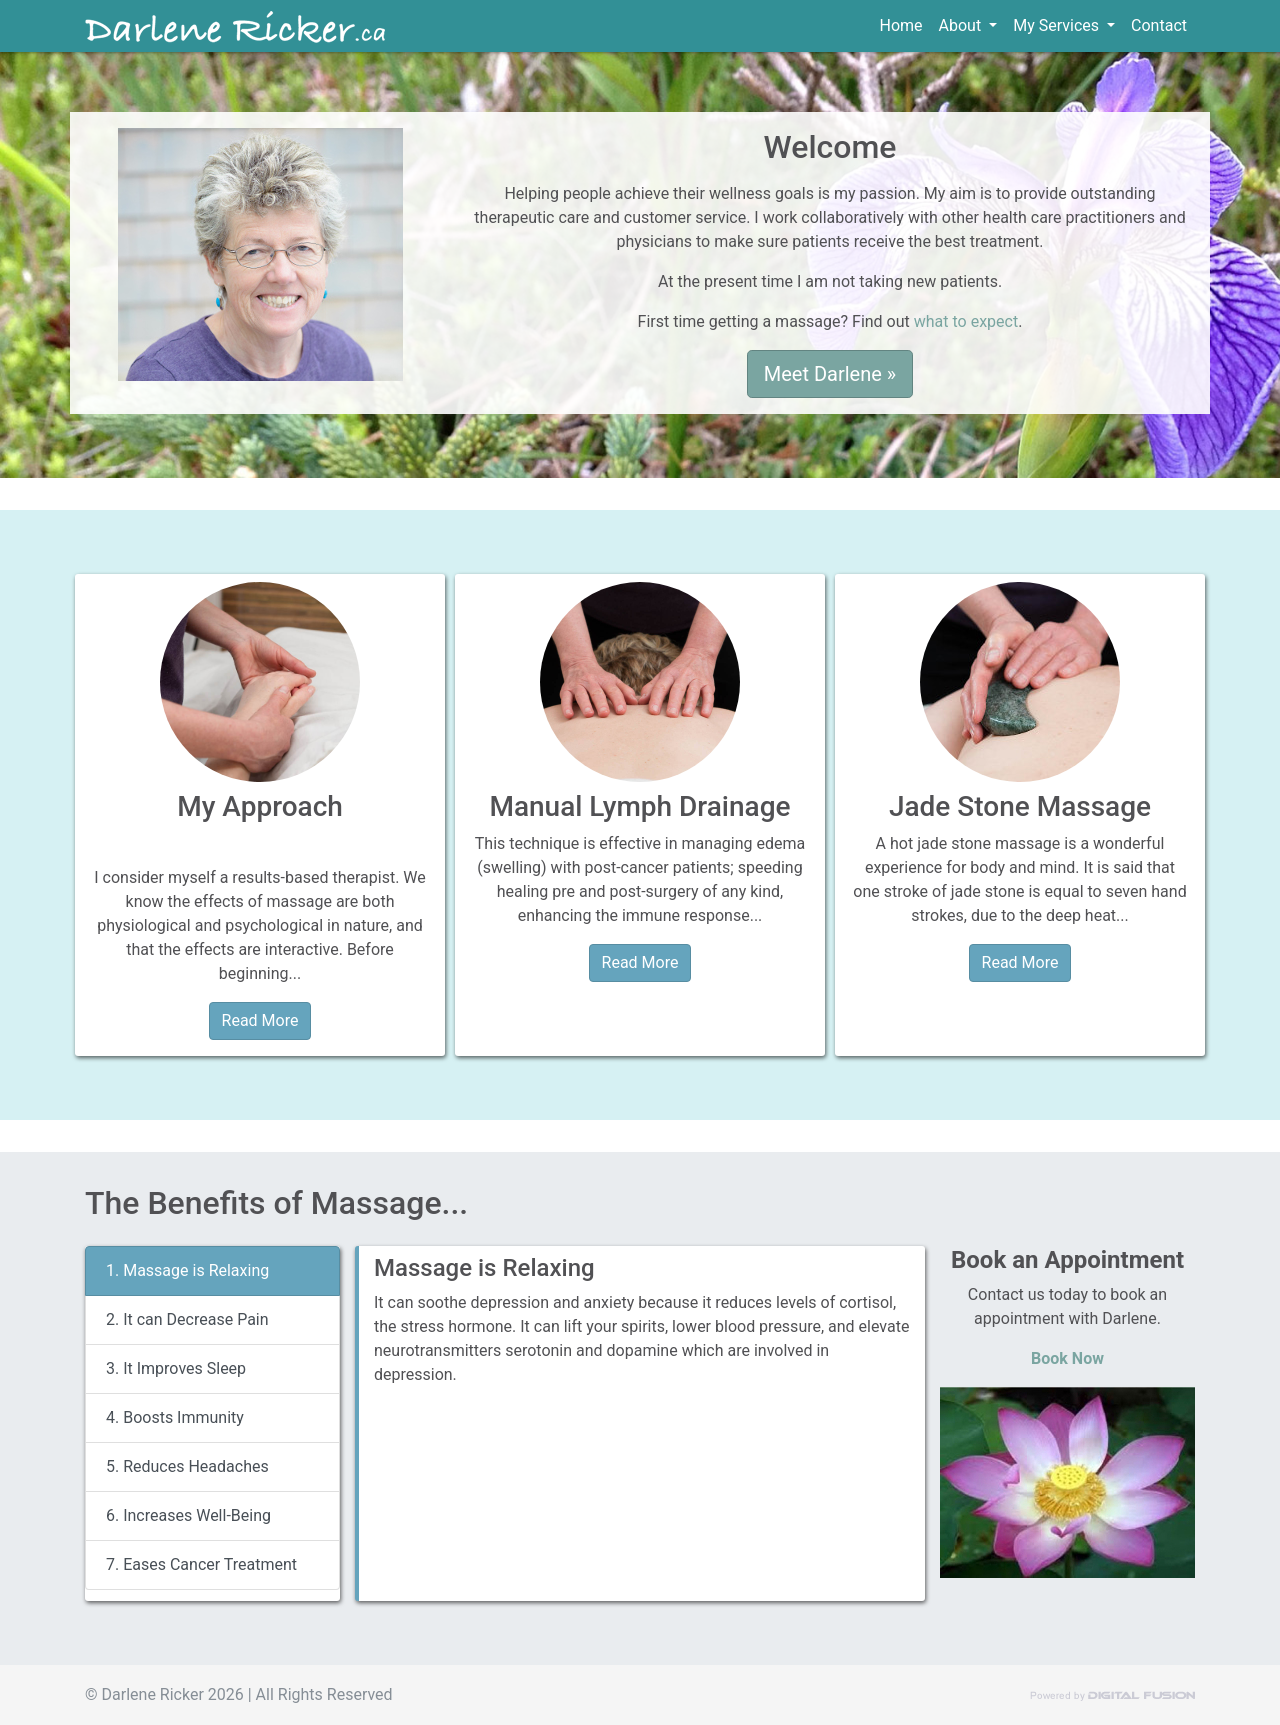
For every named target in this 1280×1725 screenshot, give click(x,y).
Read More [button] (260, 1020)
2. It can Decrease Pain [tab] (187, 1319)
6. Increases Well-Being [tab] (188, 1515)
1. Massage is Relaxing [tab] (187, 1270)
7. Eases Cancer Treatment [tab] (201, 1564)
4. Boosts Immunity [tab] (175, 1417)
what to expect (966, 321)
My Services (1058, 25)
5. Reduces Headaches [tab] (187, 1466)
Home (905, 24)
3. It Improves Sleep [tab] (176, 1368)
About (962, 25)
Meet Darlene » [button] (830, 374)
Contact (1159, 25)
